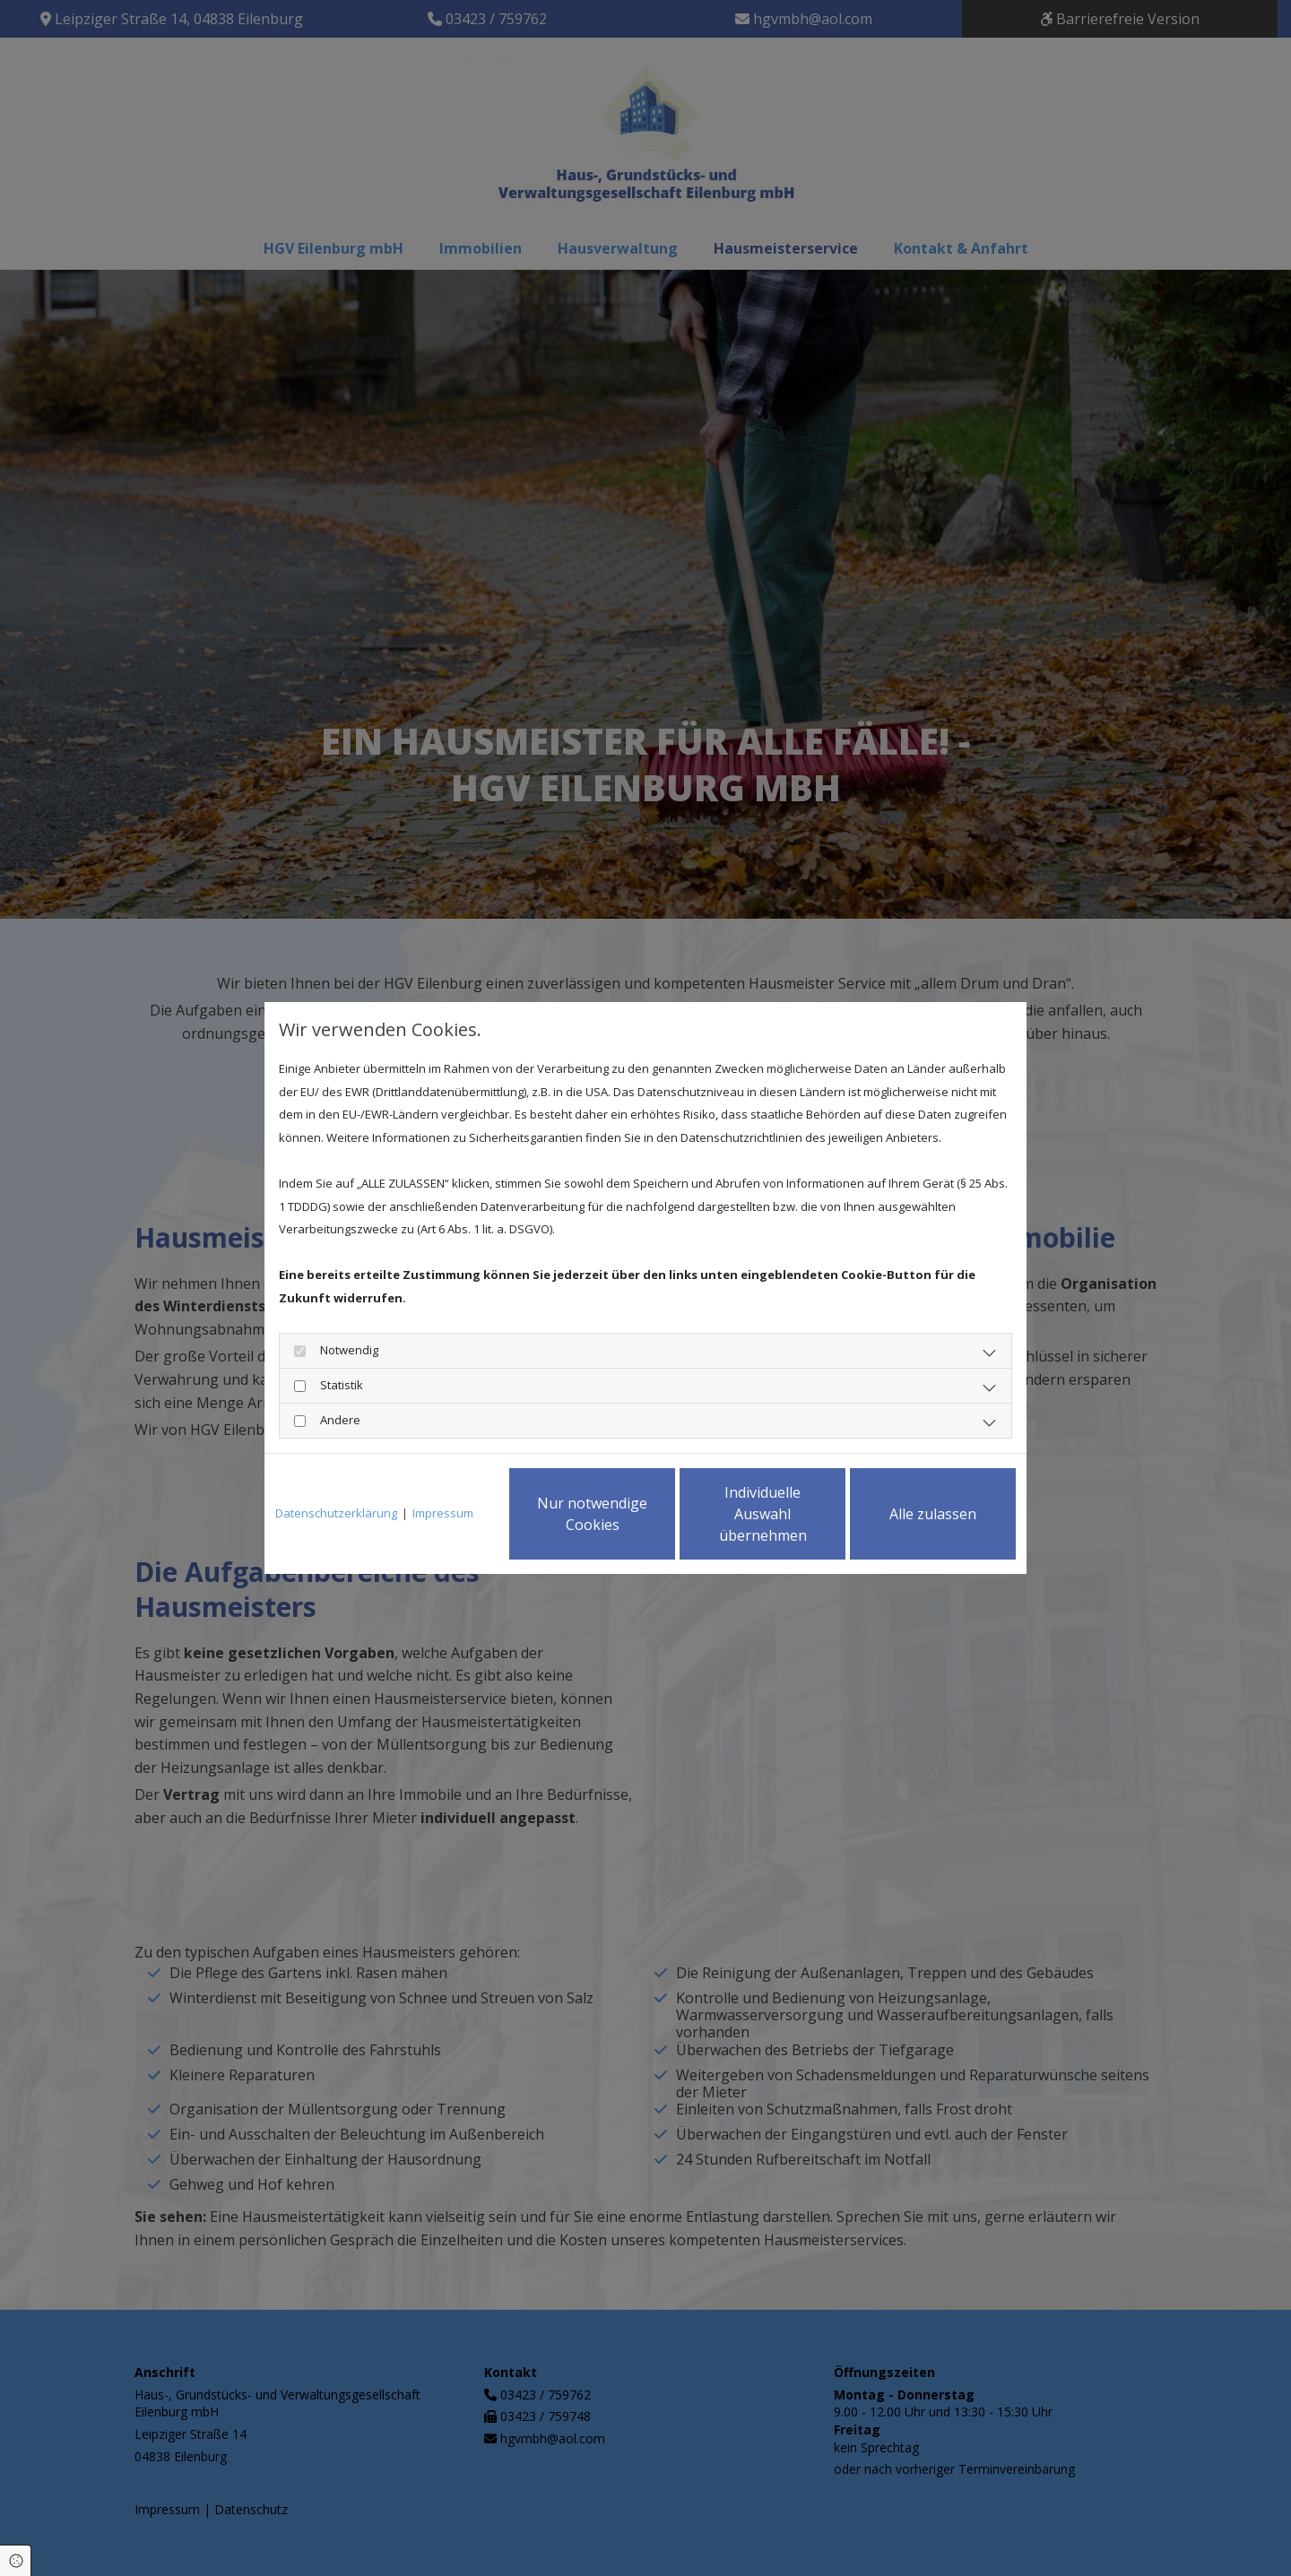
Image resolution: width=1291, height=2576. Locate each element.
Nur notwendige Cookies (592, 1513)
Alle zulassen (932, 1514)
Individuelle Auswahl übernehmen (763, 1513)
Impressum (442, 1513)
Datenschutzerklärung (336, 1513)
